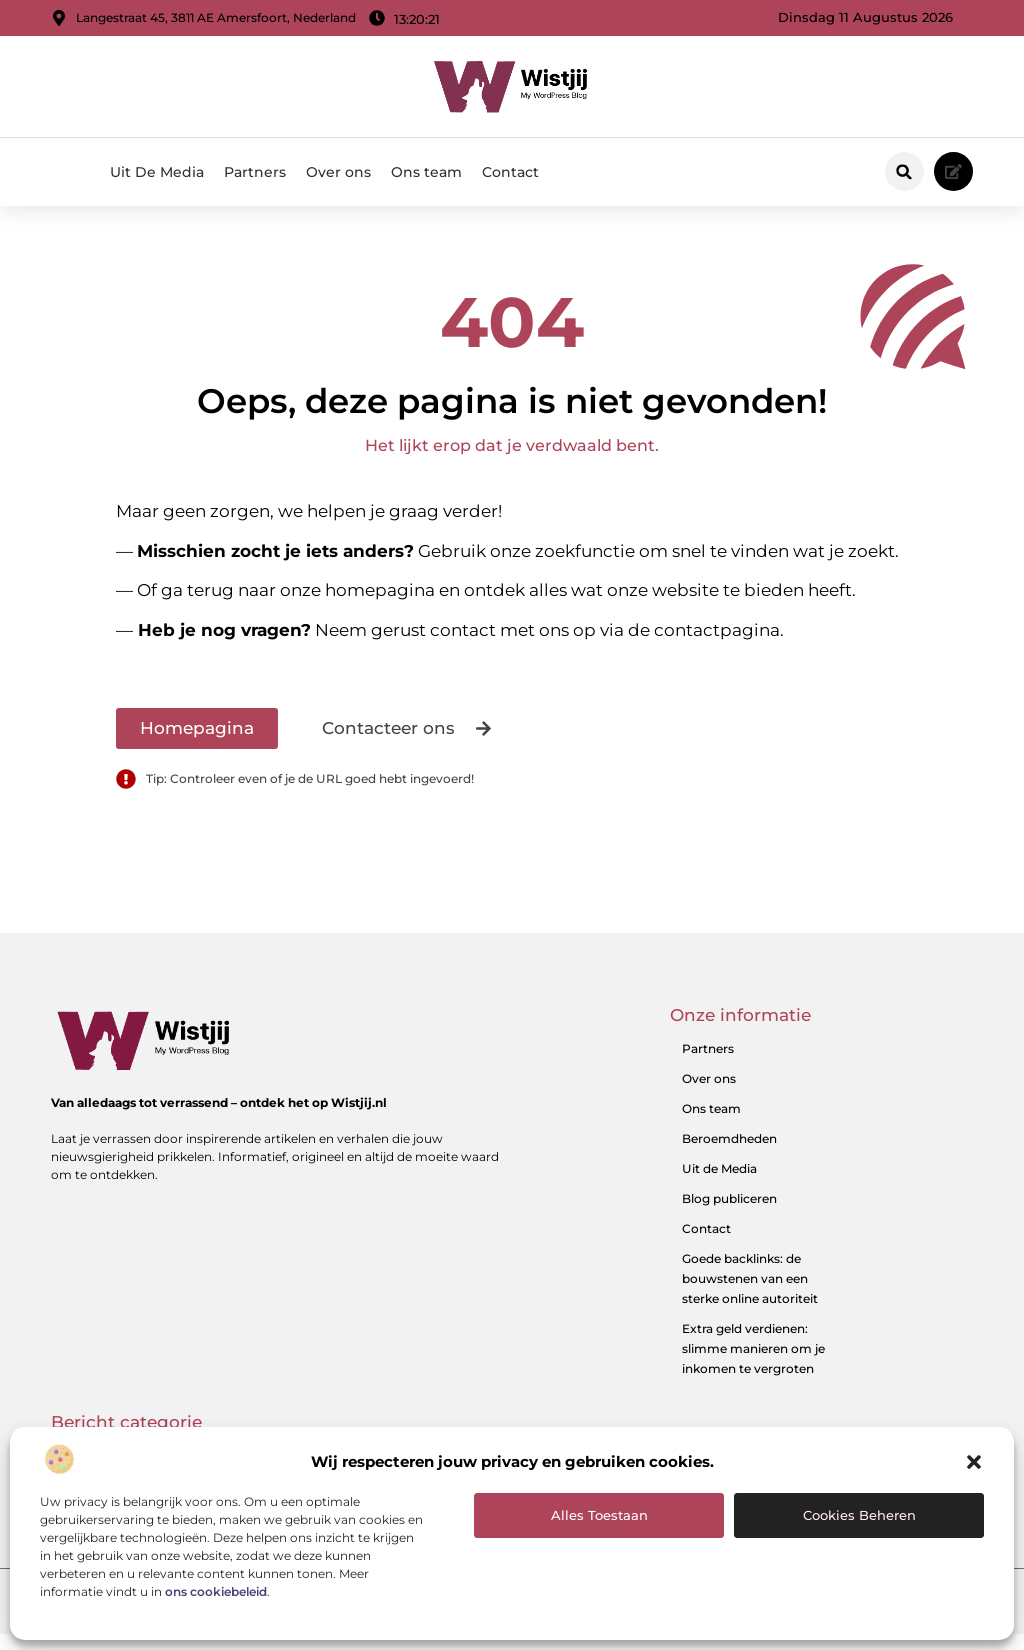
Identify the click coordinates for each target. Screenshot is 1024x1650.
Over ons (338, 172)
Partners (255, 172)
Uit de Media (719, 1184)
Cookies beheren (859, 1515)
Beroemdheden (729, 1154)
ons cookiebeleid (216, 1591)
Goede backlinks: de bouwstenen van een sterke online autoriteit (750, 1294)
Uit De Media (157, 172)
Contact (510, 172)
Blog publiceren (729, 1214)
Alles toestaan (599, 1515)
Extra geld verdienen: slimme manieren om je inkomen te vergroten (753, 1364)
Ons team (426, 172)
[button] (974, 1462)
